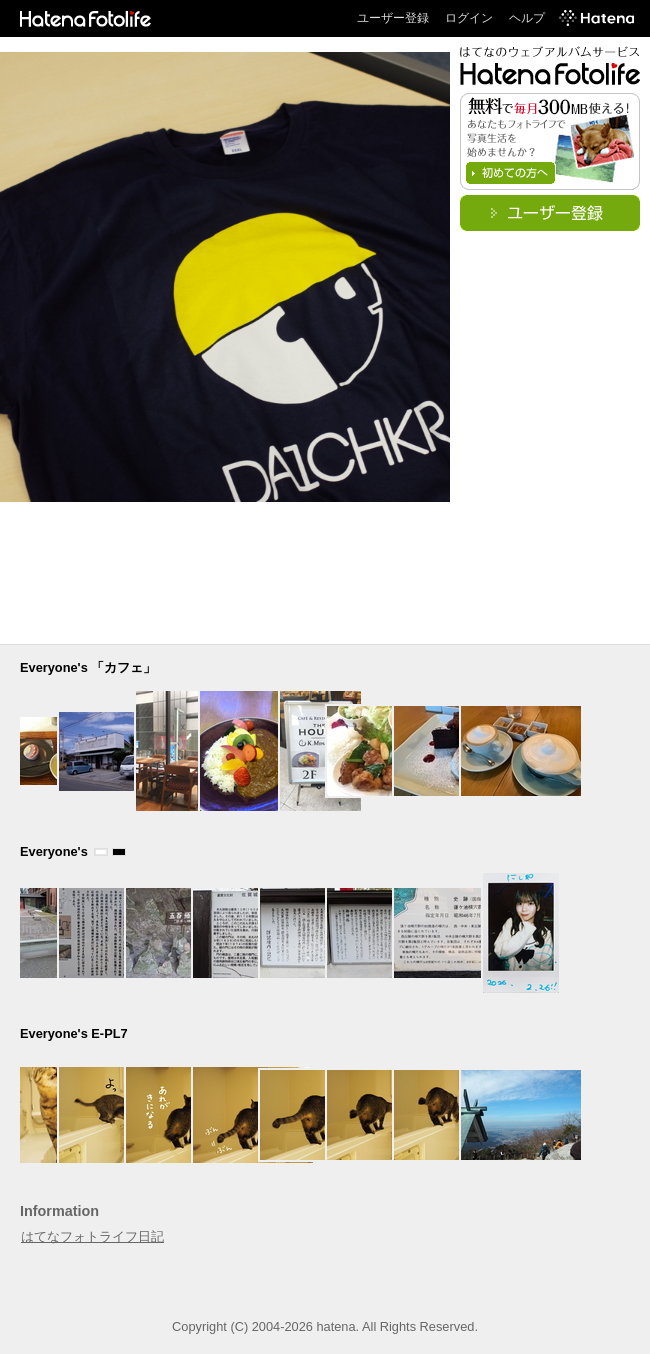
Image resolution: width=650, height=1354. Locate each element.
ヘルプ (527, 18)
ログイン (469, 18)
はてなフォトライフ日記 (92, 1236)
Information (59, 1211)
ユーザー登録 (393, 18)
